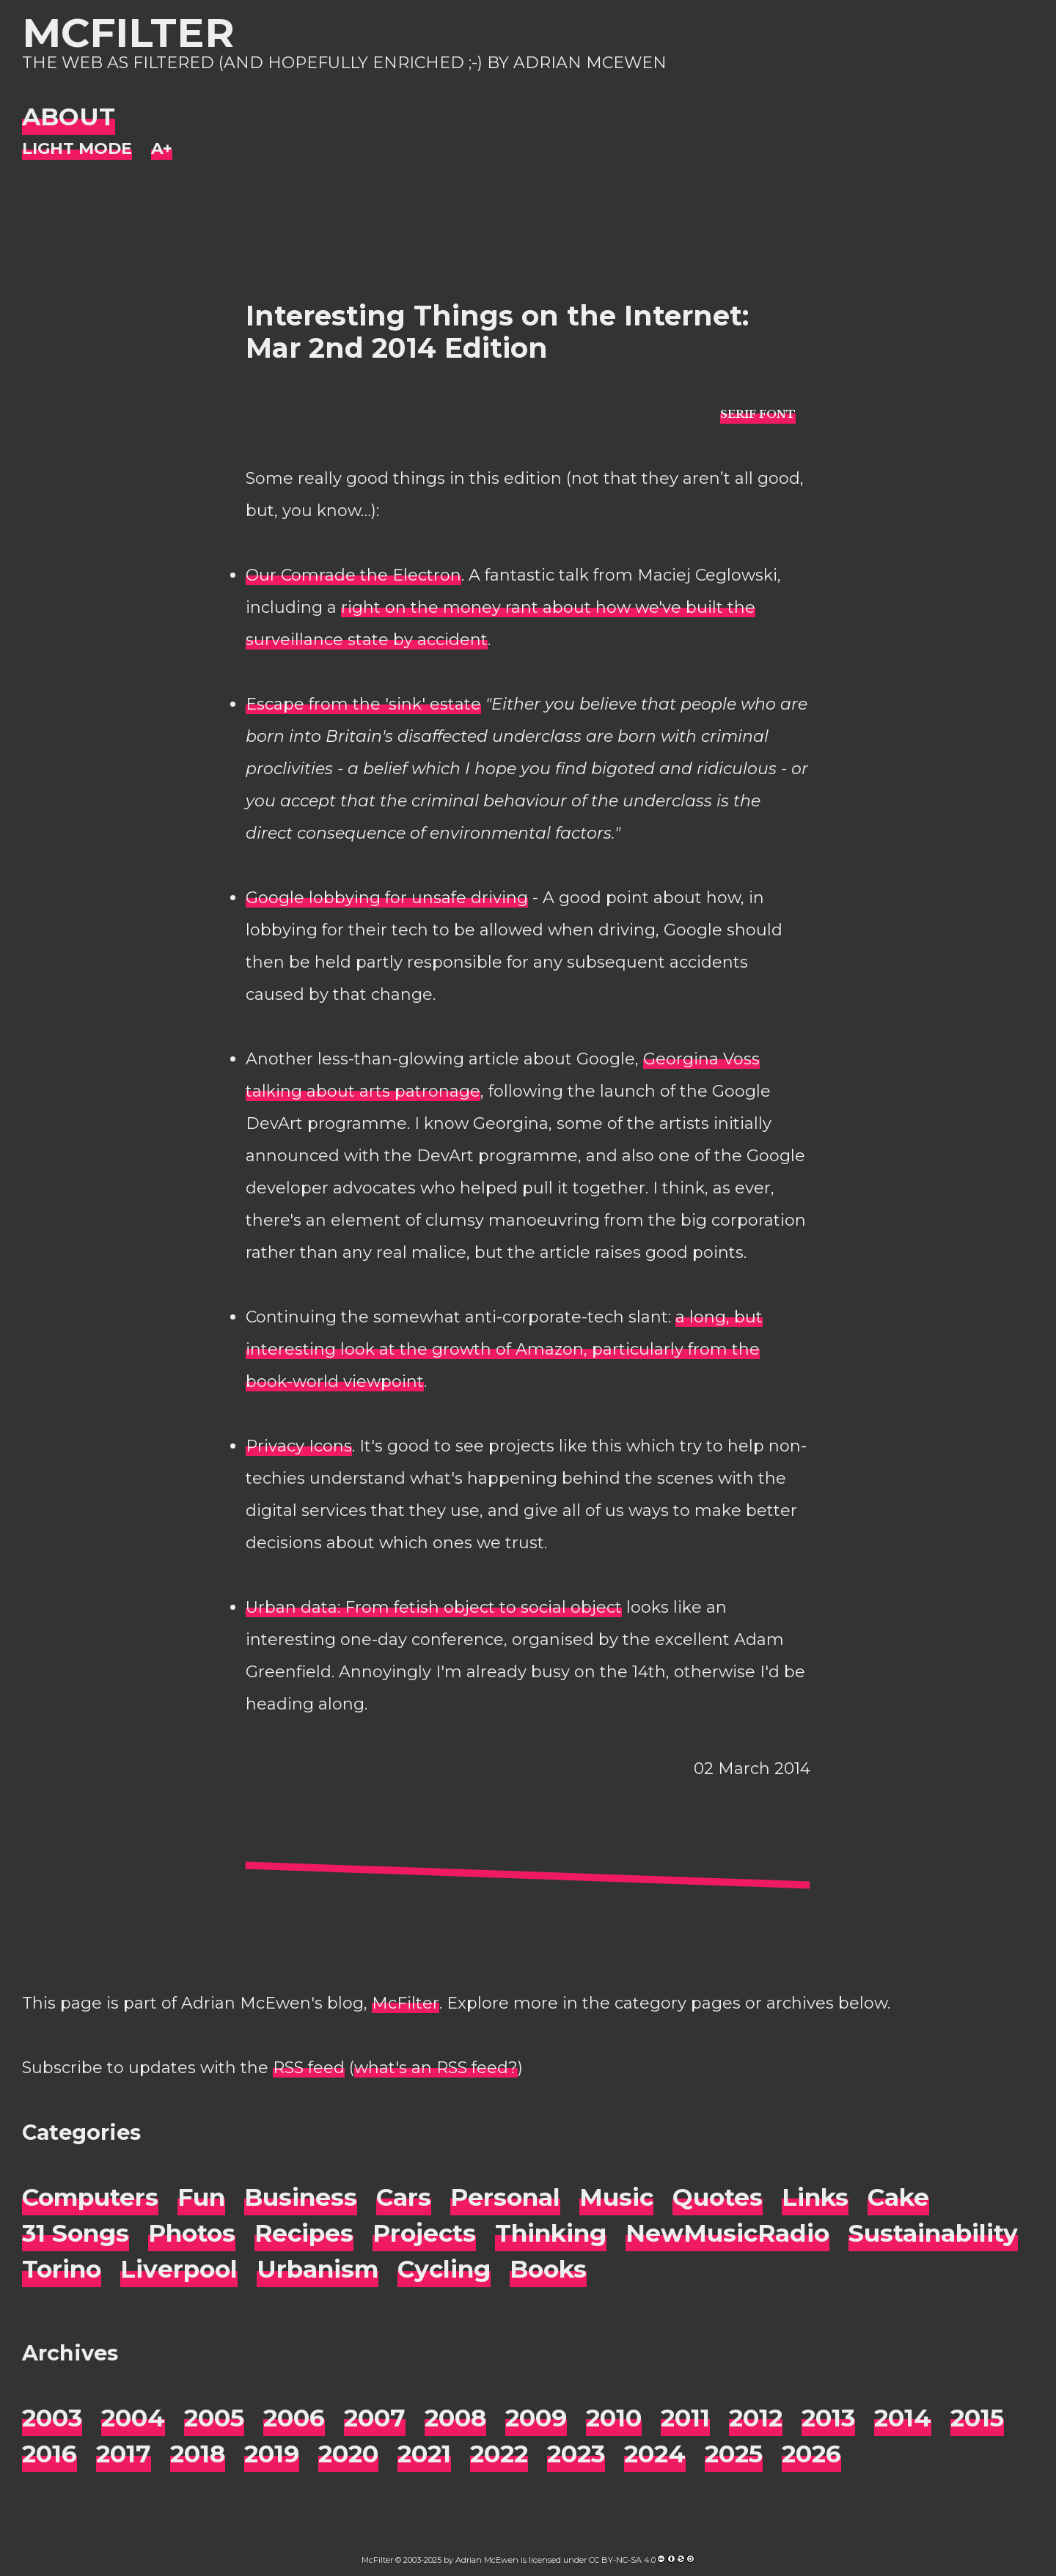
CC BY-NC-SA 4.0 (622, 2560)
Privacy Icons (299, 1446)
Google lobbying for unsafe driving (387, 898)
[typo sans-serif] (758, 413)
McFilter (128, 32)
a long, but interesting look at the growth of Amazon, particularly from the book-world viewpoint (504, 1349)
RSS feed (309, 2068)
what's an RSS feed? (436, 2068)
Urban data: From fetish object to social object (434, 1607)
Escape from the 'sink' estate (363, 704)
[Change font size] (161, 149)
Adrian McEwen (486, 2560)
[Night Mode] (77, 149)
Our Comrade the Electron (353, 575)
